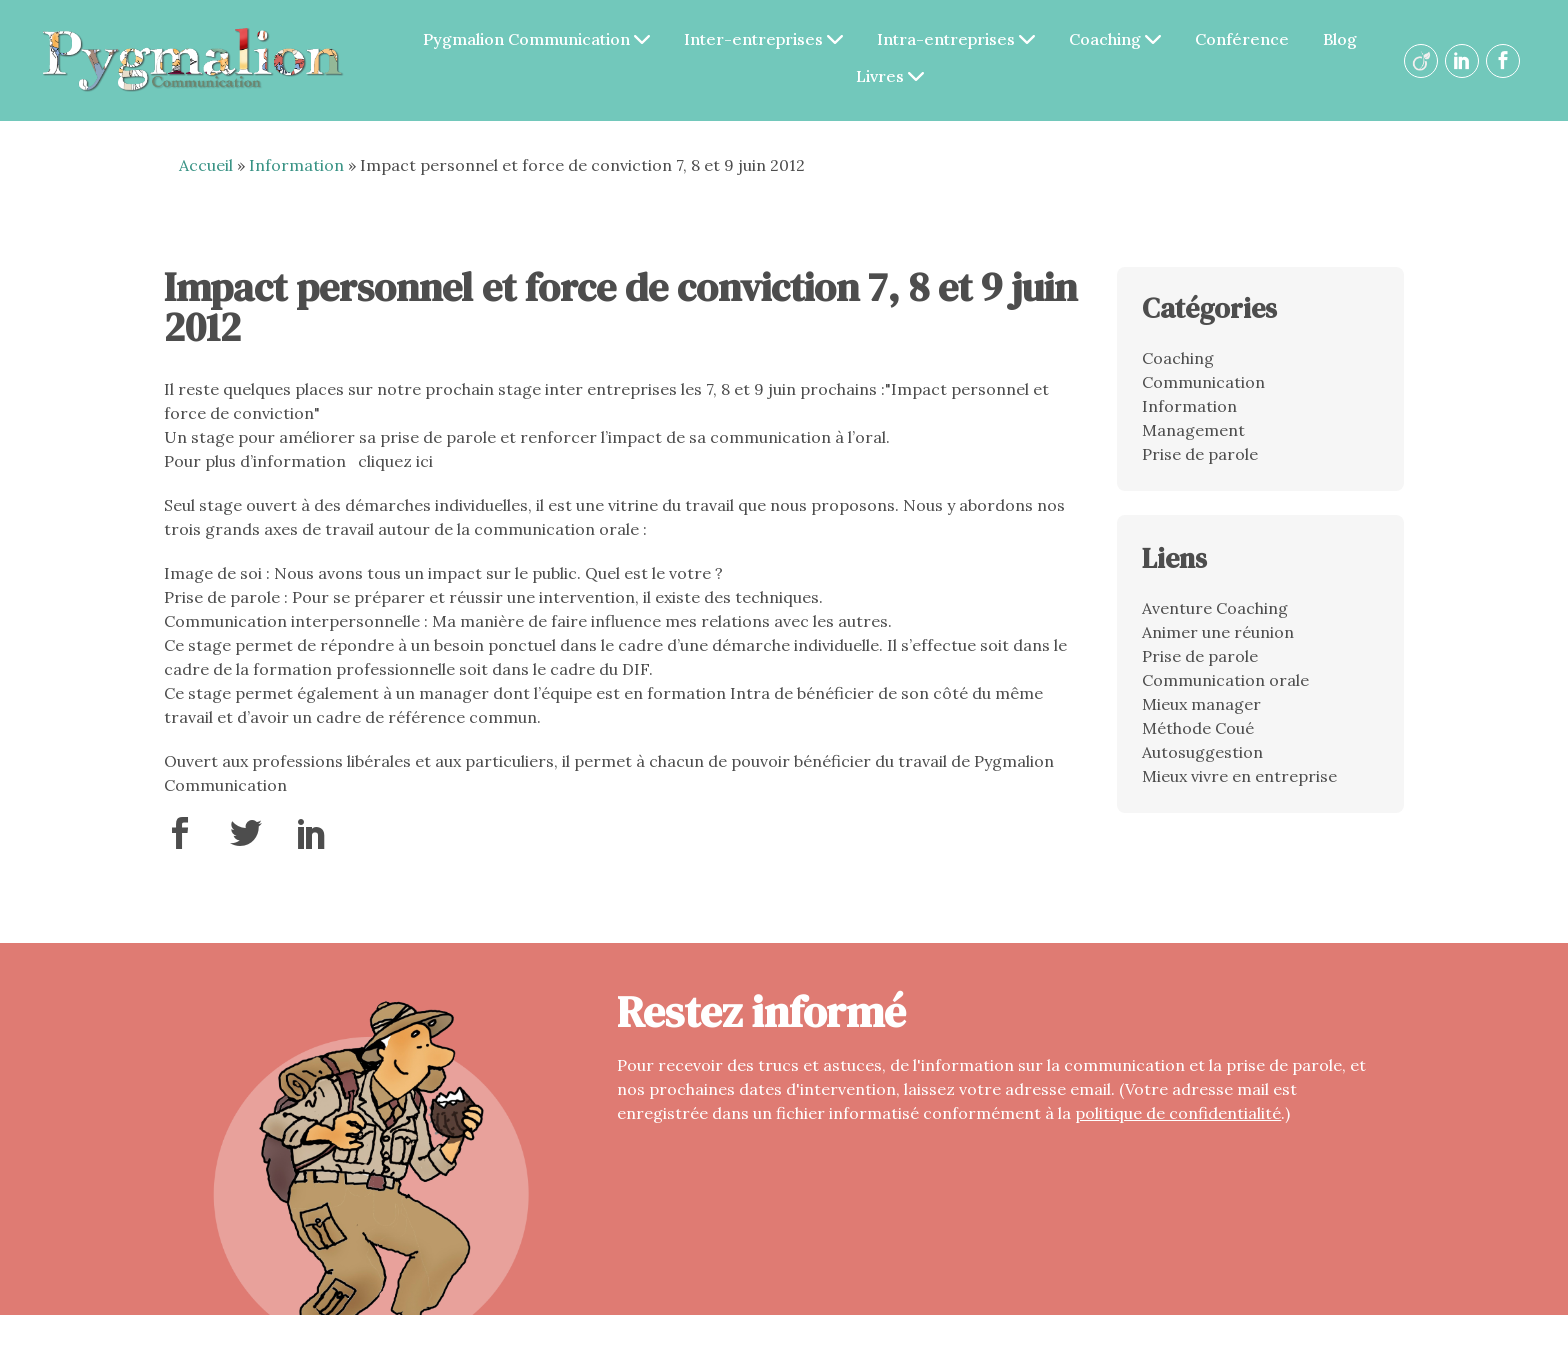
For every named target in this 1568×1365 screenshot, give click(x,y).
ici (424, 467)
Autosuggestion (1202, 758)
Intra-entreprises (969, 41)
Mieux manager (1201, 710)
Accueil (206, 171)
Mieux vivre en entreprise (1239, 782)
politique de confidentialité (1178, 1118)
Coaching (1128, 41)
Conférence (1255, 41)
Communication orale (1225, 686)
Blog (1353, 41)
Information (296, 171)
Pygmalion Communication (549, 41)
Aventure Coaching (1215, 614)
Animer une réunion (1218, 638)
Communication (1203, 387)
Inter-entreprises (776, 41)
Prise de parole (1200, 459)
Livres (903, 78)
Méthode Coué (1198, 734)
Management (1193, 435)
